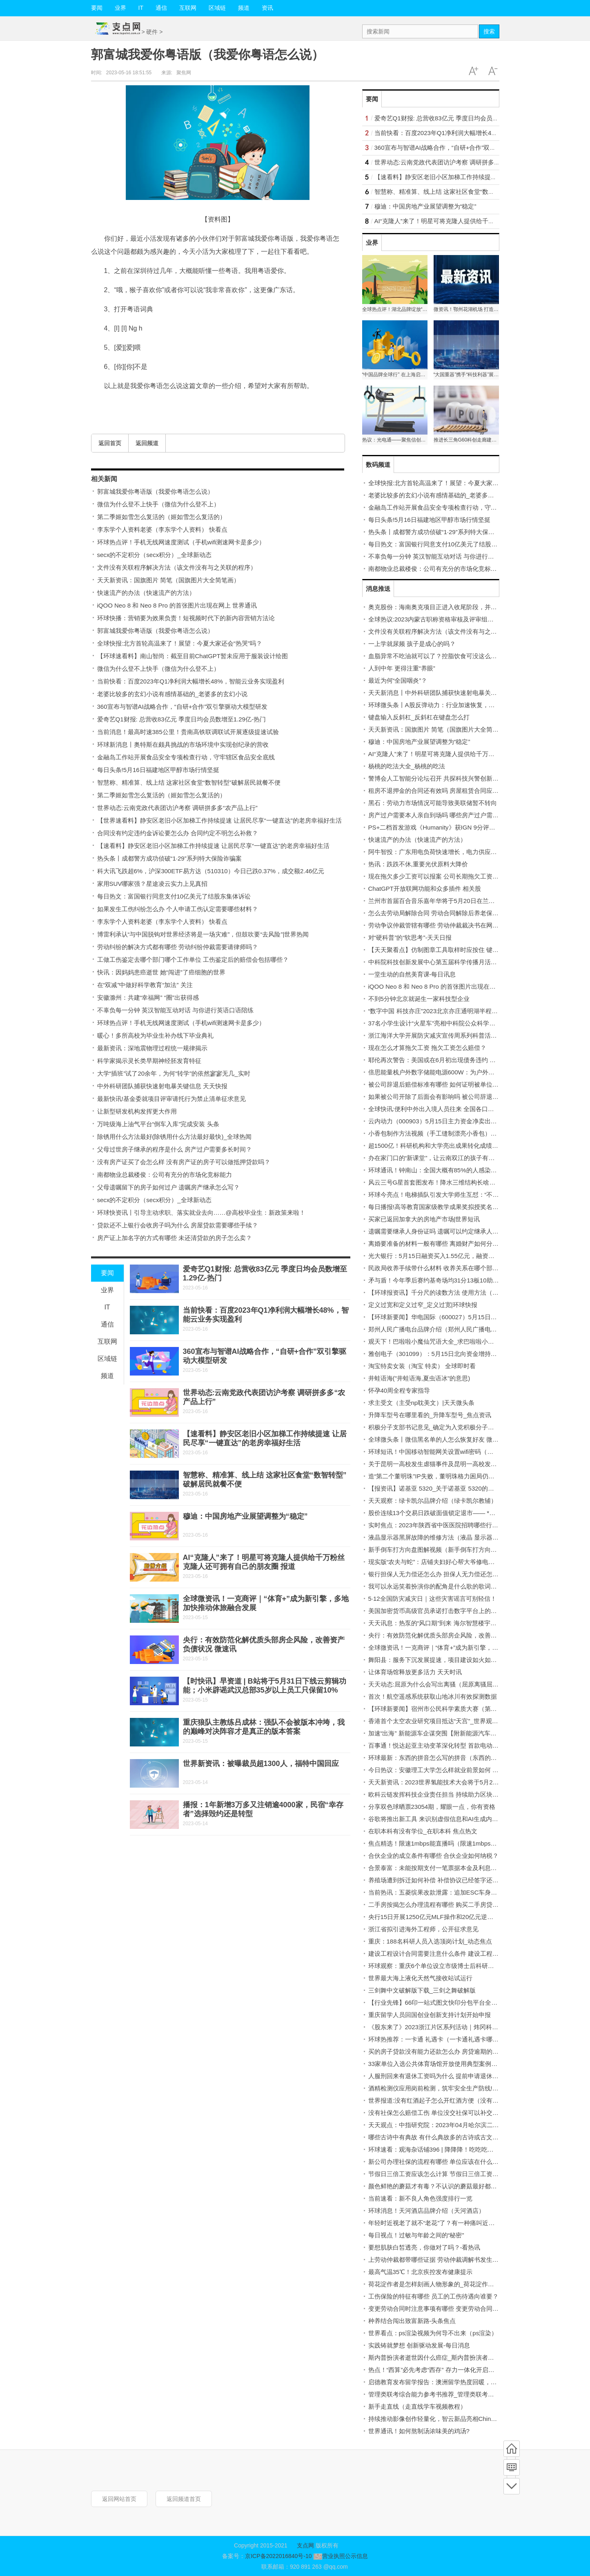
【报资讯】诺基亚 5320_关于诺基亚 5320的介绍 (434, 1488)
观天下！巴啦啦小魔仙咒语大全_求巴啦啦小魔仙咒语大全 (446, 1341)
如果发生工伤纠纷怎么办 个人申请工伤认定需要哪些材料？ (177, 908)
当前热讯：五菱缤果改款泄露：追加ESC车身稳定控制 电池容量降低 (461, 1892)
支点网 (305, 2545)
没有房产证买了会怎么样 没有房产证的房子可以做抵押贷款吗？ (183, 1161)
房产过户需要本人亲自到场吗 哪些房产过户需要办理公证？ (448, 815)
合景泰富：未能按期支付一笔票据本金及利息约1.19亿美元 (447, 1867)
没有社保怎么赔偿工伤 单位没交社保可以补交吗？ (436, 2112)
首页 (511, 2449)
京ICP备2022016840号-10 (278, 2556)
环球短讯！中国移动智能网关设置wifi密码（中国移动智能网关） (455, 1451)
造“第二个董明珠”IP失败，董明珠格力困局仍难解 (434, 1476)
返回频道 (147, 443)
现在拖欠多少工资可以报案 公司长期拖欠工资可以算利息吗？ (451, 876)
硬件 (152, 32)
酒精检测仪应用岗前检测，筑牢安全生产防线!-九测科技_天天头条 (457, 2088)
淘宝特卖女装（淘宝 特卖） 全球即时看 (422, 1365)
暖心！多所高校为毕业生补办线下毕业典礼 (155, 1035)
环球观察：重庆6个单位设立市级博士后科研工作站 (437, 1965)
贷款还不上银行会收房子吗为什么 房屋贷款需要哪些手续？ (177, 1225)
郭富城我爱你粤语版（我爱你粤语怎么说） (155, 491)
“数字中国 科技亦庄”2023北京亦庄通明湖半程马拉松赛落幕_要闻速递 (462, 1010)
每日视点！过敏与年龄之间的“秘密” (416, 2235)
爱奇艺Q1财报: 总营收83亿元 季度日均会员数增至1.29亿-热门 (181, 719)
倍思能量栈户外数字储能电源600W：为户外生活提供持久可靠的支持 (462, 1072)
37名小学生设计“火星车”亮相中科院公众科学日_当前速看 (445, 1023)
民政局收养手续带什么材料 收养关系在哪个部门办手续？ (445, 1268)
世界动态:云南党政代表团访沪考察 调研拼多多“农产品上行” (177, 807)
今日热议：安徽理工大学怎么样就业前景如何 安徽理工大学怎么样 (458, 1769)
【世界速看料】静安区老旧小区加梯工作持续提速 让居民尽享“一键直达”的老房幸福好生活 (219, 820)
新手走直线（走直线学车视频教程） (417, 2406)
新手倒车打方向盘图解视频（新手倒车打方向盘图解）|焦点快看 (454, 1549)
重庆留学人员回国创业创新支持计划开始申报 (429, 2014)
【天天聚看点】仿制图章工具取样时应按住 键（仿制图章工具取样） (461, 949)
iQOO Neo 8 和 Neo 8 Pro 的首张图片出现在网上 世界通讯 (177, 605)
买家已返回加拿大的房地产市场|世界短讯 (424, 1219)
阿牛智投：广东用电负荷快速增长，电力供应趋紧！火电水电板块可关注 (466, 851)
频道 (243, 8)
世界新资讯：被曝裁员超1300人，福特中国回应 (261, 1763)
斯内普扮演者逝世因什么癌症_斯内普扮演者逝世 (434, 2357)
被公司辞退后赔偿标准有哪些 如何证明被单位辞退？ (439, 1084)
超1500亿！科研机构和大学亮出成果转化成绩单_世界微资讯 (450, 1145)
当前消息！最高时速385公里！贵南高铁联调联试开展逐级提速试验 (188, 731)
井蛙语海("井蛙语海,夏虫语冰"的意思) (419, 1378)
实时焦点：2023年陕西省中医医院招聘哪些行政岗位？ (442, 1525)
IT (140, 8)
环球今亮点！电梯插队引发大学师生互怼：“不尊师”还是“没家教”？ (458, 1194)
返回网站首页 (119, 2499)
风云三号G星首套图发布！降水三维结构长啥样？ (435, 1182)
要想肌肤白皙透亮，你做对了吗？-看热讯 (424, 2247)
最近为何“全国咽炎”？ (397, 680)
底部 (511, 2486)
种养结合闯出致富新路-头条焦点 (412, 2320)
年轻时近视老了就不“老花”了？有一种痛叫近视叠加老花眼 (446, 2222)
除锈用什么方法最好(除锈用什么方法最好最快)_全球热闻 (174, 1136)
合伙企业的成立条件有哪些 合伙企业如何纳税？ (433, 1855)
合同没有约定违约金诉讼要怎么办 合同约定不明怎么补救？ (177, 833)
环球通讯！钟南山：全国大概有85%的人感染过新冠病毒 (444, 1170)
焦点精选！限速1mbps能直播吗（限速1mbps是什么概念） (448, 1843)
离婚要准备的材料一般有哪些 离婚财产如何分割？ (436, 1243)
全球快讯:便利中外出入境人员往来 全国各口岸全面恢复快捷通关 (455, 1108)
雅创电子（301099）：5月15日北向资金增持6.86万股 (441, 1353)
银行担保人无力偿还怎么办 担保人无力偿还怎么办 (436, 1574)
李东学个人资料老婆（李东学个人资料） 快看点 (162, 529)
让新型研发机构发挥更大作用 (137, 1111)
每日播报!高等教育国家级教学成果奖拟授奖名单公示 (439, 1206)
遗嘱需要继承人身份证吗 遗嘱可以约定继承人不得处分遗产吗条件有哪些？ (470, 1231)
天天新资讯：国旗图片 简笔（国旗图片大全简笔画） (168, 580)
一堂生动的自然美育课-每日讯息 (412, 974)
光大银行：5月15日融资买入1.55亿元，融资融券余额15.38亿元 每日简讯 (467, 1255)
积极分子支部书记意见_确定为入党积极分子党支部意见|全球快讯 (456, 1427)
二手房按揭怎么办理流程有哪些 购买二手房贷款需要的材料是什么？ (461, 1904)
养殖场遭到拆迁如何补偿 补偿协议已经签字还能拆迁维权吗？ (451, 1880)
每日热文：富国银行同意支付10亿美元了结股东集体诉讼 (174, 896)
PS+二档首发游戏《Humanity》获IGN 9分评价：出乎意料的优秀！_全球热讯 (473, 827)
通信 (161, 8)
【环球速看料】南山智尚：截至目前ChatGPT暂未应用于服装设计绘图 (192, 655)
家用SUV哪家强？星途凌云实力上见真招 (152, 883)
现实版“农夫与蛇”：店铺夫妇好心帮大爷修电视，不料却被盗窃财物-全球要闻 (472, 1561)
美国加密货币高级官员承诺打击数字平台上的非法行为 (441, 1610)
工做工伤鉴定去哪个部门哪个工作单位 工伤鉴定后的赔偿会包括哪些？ (193, 959)
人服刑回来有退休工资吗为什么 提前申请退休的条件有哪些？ (451, 2075)
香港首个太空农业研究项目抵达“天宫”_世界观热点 (436, 1720)
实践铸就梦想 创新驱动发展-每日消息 (419, 2345)
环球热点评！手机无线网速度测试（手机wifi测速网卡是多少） (181, 542)
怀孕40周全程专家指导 (399, 1390)
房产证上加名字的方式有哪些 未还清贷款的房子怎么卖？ (174, 1237)
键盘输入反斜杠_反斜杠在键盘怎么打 (419, 717)
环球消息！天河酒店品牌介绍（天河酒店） (426, 2210)
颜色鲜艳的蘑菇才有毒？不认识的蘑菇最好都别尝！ (438, 2186)
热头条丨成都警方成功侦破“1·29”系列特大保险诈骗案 (169, 858)
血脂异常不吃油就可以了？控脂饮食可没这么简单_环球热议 (449, 655)
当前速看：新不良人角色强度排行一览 (420, 2198)
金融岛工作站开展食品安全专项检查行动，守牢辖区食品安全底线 (186, 757)
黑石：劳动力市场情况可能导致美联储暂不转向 (432, 802)
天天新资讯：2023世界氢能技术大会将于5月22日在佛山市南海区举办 (462, 1782)
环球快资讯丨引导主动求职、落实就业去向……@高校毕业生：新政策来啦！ (201, 1212)
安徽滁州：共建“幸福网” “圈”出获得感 (148, 997)
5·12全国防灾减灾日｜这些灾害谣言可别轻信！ (432, 1598)
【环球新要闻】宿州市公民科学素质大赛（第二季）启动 (444, 1708)
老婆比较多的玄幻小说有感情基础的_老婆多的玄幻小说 (172, 693)
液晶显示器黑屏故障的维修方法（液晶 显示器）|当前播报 (446, 1537)
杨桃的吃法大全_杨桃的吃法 (406, 766)
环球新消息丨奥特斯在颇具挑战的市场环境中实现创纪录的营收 (183, 744)
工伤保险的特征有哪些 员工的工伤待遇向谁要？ (433, 2296)
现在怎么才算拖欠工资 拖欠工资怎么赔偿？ (427, 1047)
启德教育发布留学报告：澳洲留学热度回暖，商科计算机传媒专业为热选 (466, 2382)
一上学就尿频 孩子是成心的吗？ (412, 643)
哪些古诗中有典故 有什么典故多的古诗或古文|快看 (437, 2137)
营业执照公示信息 (340, 2556)
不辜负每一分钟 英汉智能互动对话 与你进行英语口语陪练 (175, 1010)
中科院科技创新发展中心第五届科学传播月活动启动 (438, 962)
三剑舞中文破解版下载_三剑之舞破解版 (422, 1990)
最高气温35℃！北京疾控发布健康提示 (420, 2271)
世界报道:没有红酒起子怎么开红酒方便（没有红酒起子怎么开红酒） (461, 2100)
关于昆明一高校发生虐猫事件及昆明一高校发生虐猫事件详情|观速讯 (461, 1463)
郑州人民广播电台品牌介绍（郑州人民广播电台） (435, 1329)
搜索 (489, 31)
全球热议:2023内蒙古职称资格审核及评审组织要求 (437, 619)
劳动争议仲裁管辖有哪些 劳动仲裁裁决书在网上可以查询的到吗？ (458, 925)
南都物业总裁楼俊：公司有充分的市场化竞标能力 (164, 1174)
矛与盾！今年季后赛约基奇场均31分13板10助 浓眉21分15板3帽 (455, 1280)
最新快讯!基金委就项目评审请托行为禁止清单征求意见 (171, 1098)
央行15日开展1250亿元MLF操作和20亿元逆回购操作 (440, 1916)
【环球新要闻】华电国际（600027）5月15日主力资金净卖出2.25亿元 (463, 1317)
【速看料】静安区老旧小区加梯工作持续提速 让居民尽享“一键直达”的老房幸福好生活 (213, 845)
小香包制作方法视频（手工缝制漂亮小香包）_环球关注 (443, 1133)
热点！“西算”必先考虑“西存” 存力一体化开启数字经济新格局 (449, 2369)
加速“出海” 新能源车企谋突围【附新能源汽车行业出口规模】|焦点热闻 (463, 1733)
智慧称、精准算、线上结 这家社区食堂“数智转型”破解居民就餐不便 (189, 782)
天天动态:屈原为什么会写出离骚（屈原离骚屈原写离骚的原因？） (458, 1684)
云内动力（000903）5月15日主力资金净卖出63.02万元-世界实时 (456, 1121)
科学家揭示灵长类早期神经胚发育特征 (149, 1060)
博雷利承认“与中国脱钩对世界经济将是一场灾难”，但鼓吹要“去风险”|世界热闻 (203, 934)
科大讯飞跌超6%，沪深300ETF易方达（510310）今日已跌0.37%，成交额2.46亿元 (211, 871)
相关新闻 (104, 478)
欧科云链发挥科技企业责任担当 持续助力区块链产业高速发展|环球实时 (464, 1794)
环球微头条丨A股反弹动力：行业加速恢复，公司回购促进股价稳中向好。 (468, 704)
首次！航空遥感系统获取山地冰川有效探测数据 (432, 1696)
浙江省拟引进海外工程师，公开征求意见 (423, 1929)
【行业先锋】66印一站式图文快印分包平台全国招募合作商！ (451, 2002)
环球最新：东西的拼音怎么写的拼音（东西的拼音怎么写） (448, 1757)
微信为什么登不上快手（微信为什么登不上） (158, 504)
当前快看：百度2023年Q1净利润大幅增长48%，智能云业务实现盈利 (190, 681)
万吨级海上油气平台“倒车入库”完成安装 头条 (158, 1123)
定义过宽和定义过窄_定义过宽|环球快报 (422, 1304)
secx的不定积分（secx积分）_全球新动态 (154, 554)
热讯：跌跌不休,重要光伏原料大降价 (418, 864)
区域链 (217, 8)
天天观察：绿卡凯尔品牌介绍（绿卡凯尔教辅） (432, 1500)
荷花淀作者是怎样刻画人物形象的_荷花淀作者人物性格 (443, 2284)
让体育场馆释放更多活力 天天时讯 (415, 1672)
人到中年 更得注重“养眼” (401, 668)
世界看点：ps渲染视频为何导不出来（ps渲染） (433, 2333)
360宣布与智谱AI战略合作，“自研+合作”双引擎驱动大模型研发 (182, 706)
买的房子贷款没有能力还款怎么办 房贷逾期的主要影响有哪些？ (454, 2051)
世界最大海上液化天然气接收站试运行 (420, 1978)
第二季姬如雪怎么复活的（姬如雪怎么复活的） (161, 516)
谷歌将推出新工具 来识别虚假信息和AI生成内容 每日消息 (446, 1818)
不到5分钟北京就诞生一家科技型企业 (419, 998)
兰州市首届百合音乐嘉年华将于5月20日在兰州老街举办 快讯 (450, 900)
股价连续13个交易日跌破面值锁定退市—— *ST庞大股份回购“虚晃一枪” (465, 1512)
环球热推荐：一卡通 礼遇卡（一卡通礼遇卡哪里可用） (442, 2039)
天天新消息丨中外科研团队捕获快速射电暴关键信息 (438, 692)
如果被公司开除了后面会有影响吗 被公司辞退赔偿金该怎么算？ (454, 1096)
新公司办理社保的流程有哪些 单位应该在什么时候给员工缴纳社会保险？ (467, 2161)
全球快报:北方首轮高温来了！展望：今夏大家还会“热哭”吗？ (179, 643)
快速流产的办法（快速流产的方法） (146, 592)
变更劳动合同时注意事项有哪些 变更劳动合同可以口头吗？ (448, 2308)
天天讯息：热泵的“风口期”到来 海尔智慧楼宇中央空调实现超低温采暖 (463, 1623)
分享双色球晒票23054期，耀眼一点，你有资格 (432, 1806)
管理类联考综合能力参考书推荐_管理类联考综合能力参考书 (449, 2394)
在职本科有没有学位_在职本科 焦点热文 (423, 1831)
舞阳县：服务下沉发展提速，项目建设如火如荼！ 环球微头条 (451, 1659)
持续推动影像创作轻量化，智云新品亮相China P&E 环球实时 (451, 2418)
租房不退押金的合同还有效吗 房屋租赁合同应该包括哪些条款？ (454, 790)
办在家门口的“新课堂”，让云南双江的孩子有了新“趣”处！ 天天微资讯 (462, 1157)
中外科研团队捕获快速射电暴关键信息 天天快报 (162, 1086)
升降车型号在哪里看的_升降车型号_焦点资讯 (430, 1414)
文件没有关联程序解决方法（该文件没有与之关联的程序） (176, 567)
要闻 (96, 8)
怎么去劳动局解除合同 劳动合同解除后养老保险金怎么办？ (448, 913)
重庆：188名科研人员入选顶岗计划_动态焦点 (430, 1941)
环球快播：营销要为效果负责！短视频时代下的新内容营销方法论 (186, 618)
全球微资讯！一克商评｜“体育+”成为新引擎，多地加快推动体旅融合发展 (467, 1647)
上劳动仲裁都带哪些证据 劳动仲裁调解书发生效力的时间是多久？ (458, 2259)
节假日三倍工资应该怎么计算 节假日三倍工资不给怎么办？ (448, 2173)
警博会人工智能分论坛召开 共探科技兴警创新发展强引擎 (445, 778)
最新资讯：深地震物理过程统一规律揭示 (152, 1048)
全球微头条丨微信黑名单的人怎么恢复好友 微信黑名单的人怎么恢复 (461, 1439)
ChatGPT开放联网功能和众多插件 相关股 (424, 888)
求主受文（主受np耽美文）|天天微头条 (421, 1402)
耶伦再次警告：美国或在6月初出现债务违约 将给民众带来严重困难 (459, 1059)
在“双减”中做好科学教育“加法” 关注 (145, 984)
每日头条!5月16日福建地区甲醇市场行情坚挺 (158, 769)
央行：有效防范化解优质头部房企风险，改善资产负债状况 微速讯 (458, 1635)
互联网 (187, 8)
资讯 (267, 8)
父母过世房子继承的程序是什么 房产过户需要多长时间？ (174, 1149)
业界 (120, 8)
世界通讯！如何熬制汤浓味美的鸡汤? (419, 2430)
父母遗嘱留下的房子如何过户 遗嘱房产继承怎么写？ (168, 1187)
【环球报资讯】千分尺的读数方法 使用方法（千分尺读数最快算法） (461, 1292)
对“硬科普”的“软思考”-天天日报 (410, 937)
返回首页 (109, 443)
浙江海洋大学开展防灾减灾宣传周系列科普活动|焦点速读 (445, 1035)
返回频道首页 (184, 2499)
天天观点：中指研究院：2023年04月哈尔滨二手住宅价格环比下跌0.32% (467, 2124)
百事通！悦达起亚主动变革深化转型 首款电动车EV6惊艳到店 (451, 1745)
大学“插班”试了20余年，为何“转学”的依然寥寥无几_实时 (173, 1073)
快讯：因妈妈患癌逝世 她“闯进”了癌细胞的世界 (161, 972)
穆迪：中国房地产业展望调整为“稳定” (245, 1516)
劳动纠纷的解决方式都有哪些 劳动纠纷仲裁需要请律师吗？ (177, 946)
